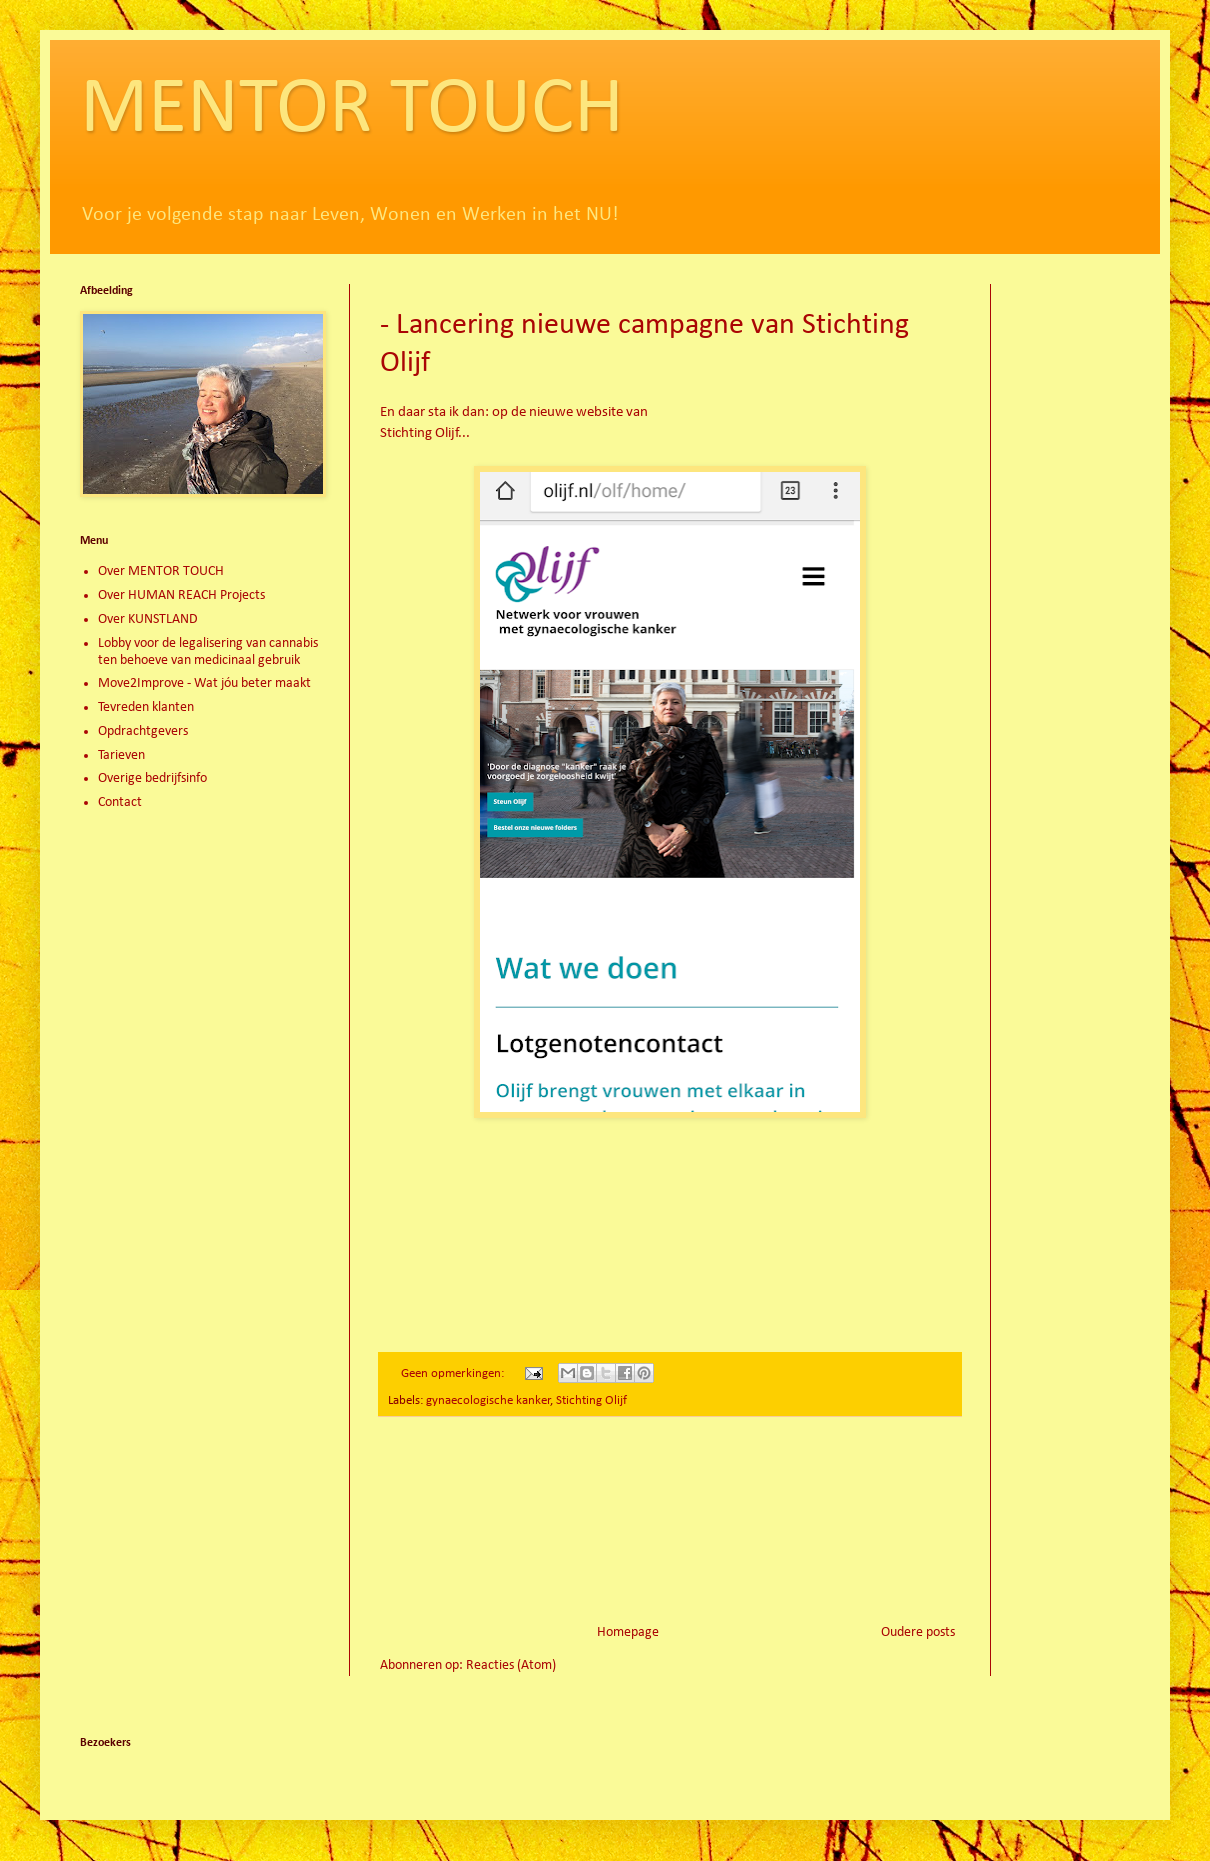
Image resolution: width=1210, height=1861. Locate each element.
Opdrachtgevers (143, 731)
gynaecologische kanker (488, 1401)
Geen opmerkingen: (454, 1374)
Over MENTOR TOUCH (161, 571)
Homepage (628, 1632)
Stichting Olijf (591, 1401)
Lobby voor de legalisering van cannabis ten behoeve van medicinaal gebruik (208, 652)
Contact (120, 802)
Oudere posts (918, 1632)
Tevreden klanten (146, 707)
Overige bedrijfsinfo (152, 778)
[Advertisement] (670, 1520)
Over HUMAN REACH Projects (181, 595)
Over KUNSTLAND (148, 619)
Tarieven (121, 755)
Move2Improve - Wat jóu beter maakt (204, 683)
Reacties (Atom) (511, 1665)
